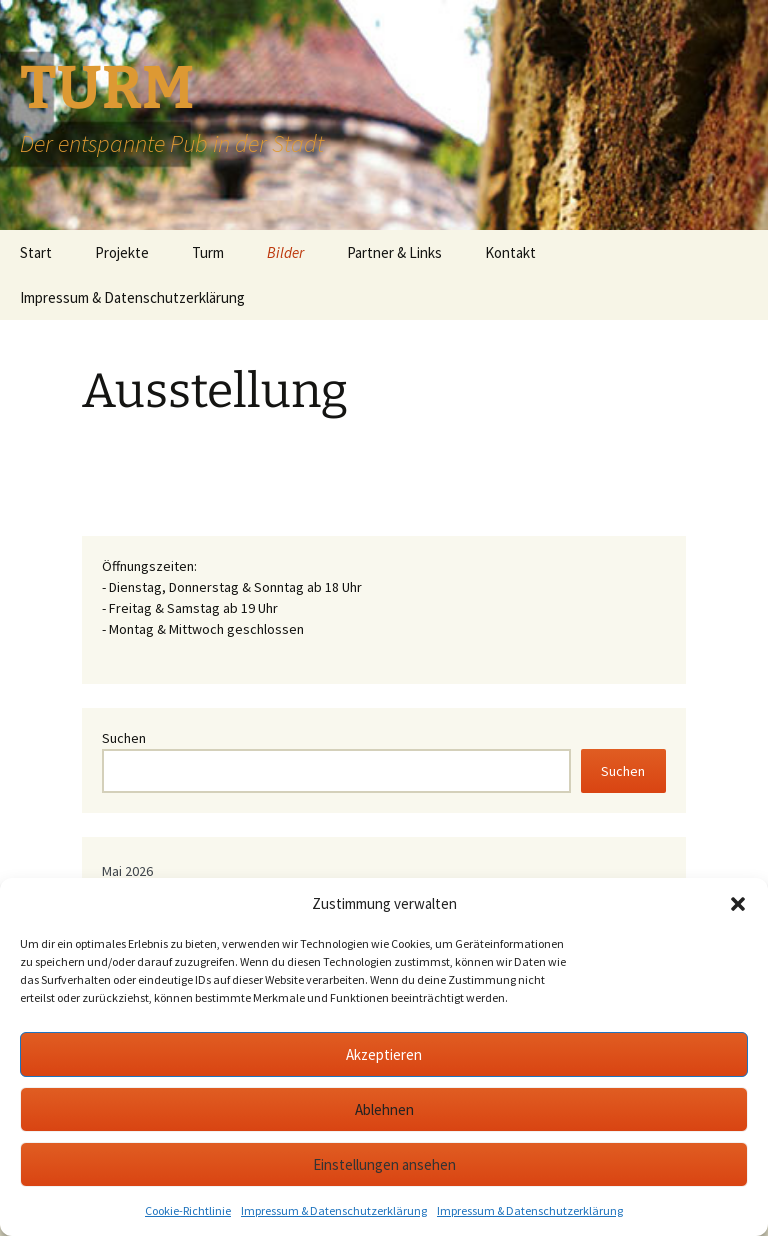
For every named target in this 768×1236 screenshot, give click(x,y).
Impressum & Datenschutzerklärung (334, 1210)
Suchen (124, 738)
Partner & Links (394, 252)
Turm (208, 252)
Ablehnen (384, 1109)
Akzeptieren (384, 1054)
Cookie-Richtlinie (188, 1210)
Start (36, 252)
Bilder (285, 252)
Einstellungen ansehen (384, 1164)
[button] (738, 904)
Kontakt (510, 252)
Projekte (122, 252)
